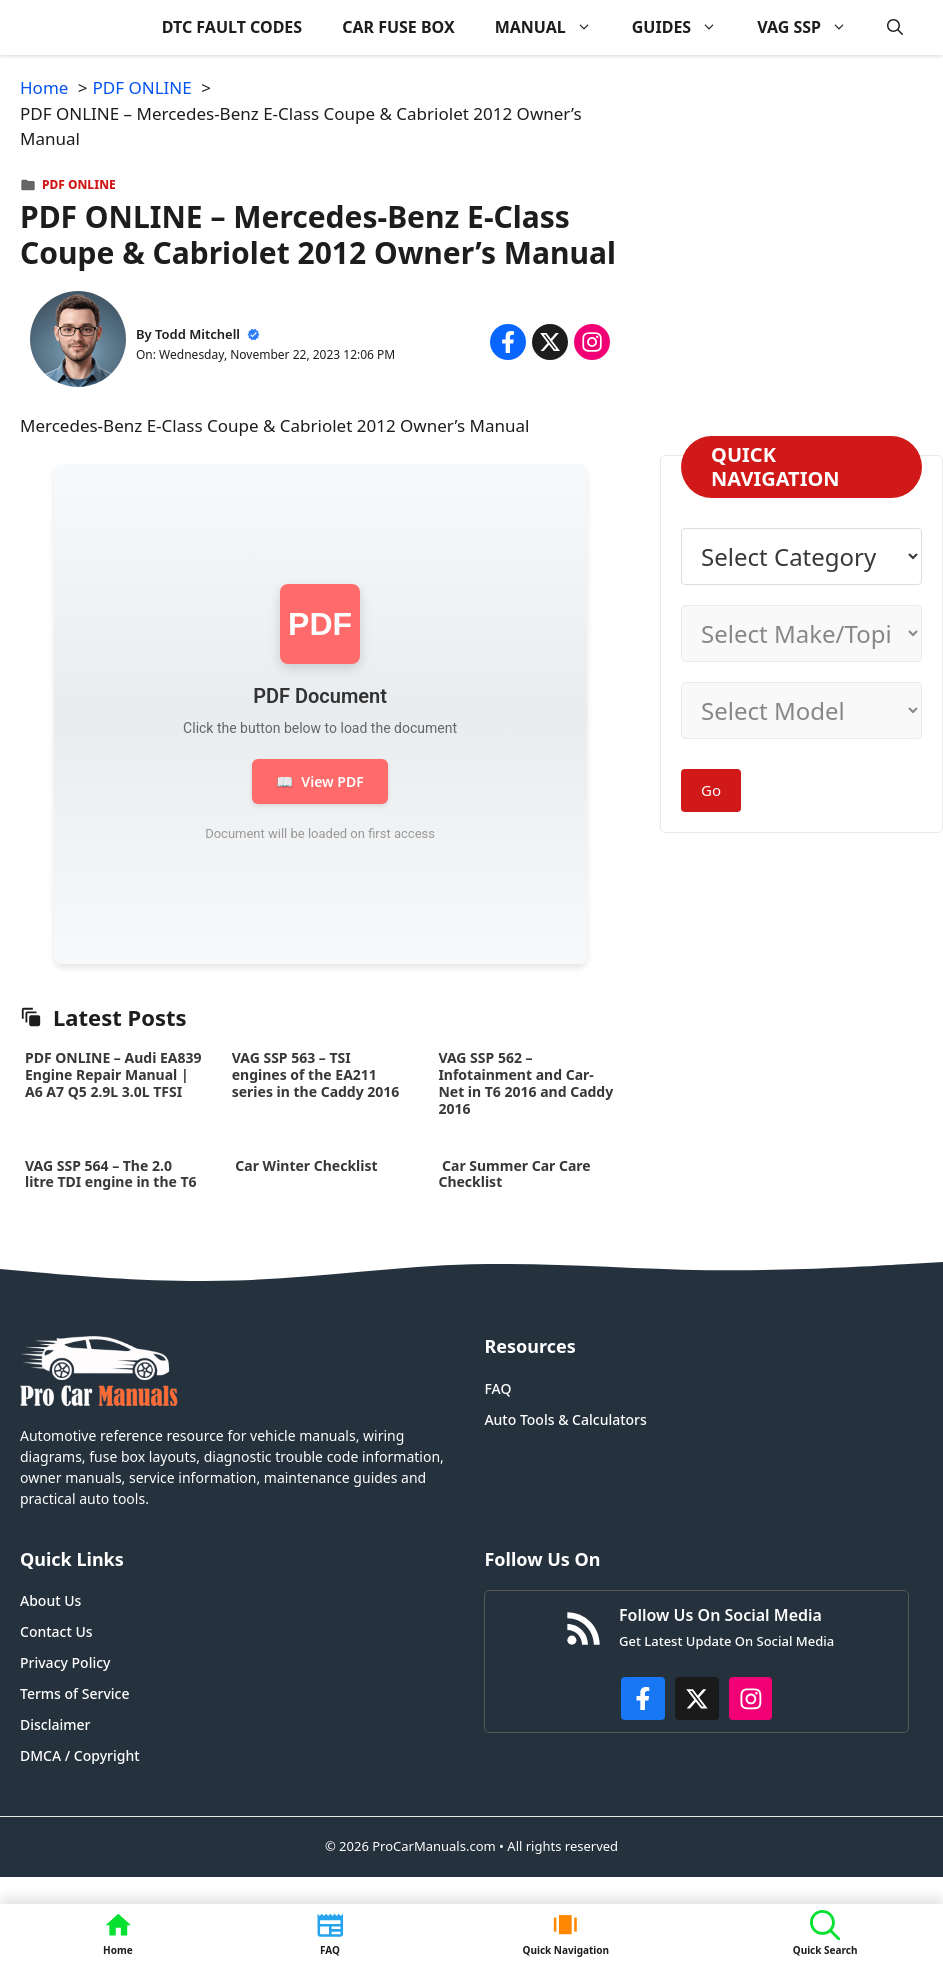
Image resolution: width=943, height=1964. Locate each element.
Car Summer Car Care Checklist (514, 1174)
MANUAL (553, 27)
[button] (895, 27)
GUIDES (684, 27)
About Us (50, 1600)
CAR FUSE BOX (398, 27)
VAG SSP (812, 27)
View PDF (319, 781)
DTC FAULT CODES (232, 27)
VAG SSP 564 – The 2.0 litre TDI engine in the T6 (111, 1174)
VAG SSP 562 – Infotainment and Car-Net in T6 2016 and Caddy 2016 (525, 1082)
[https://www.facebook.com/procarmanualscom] (643, 1699)
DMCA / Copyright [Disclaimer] (80, 1755)
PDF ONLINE (79, 184)
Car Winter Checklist (305, 1165)
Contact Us (56, 1631)
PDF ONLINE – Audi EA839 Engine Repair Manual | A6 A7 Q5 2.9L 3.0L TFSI (113, 1074)
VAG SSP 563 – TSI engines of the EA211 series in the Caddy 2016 (316, 1074)
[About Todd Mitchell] (78, 342)
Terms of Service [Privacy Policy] (74, 1693)
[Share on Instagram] (592, 342)
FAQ (497, 1388)
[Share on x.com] (550, 342)
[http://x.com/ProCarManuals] (697, 1699)
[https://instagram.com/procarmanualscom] (751, 1699)
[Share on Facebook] (508, 342)
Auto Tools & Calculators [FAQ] (565, 1419)
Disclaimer (55, 1724)
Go (711, 790)
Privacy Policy (65, 1662)
